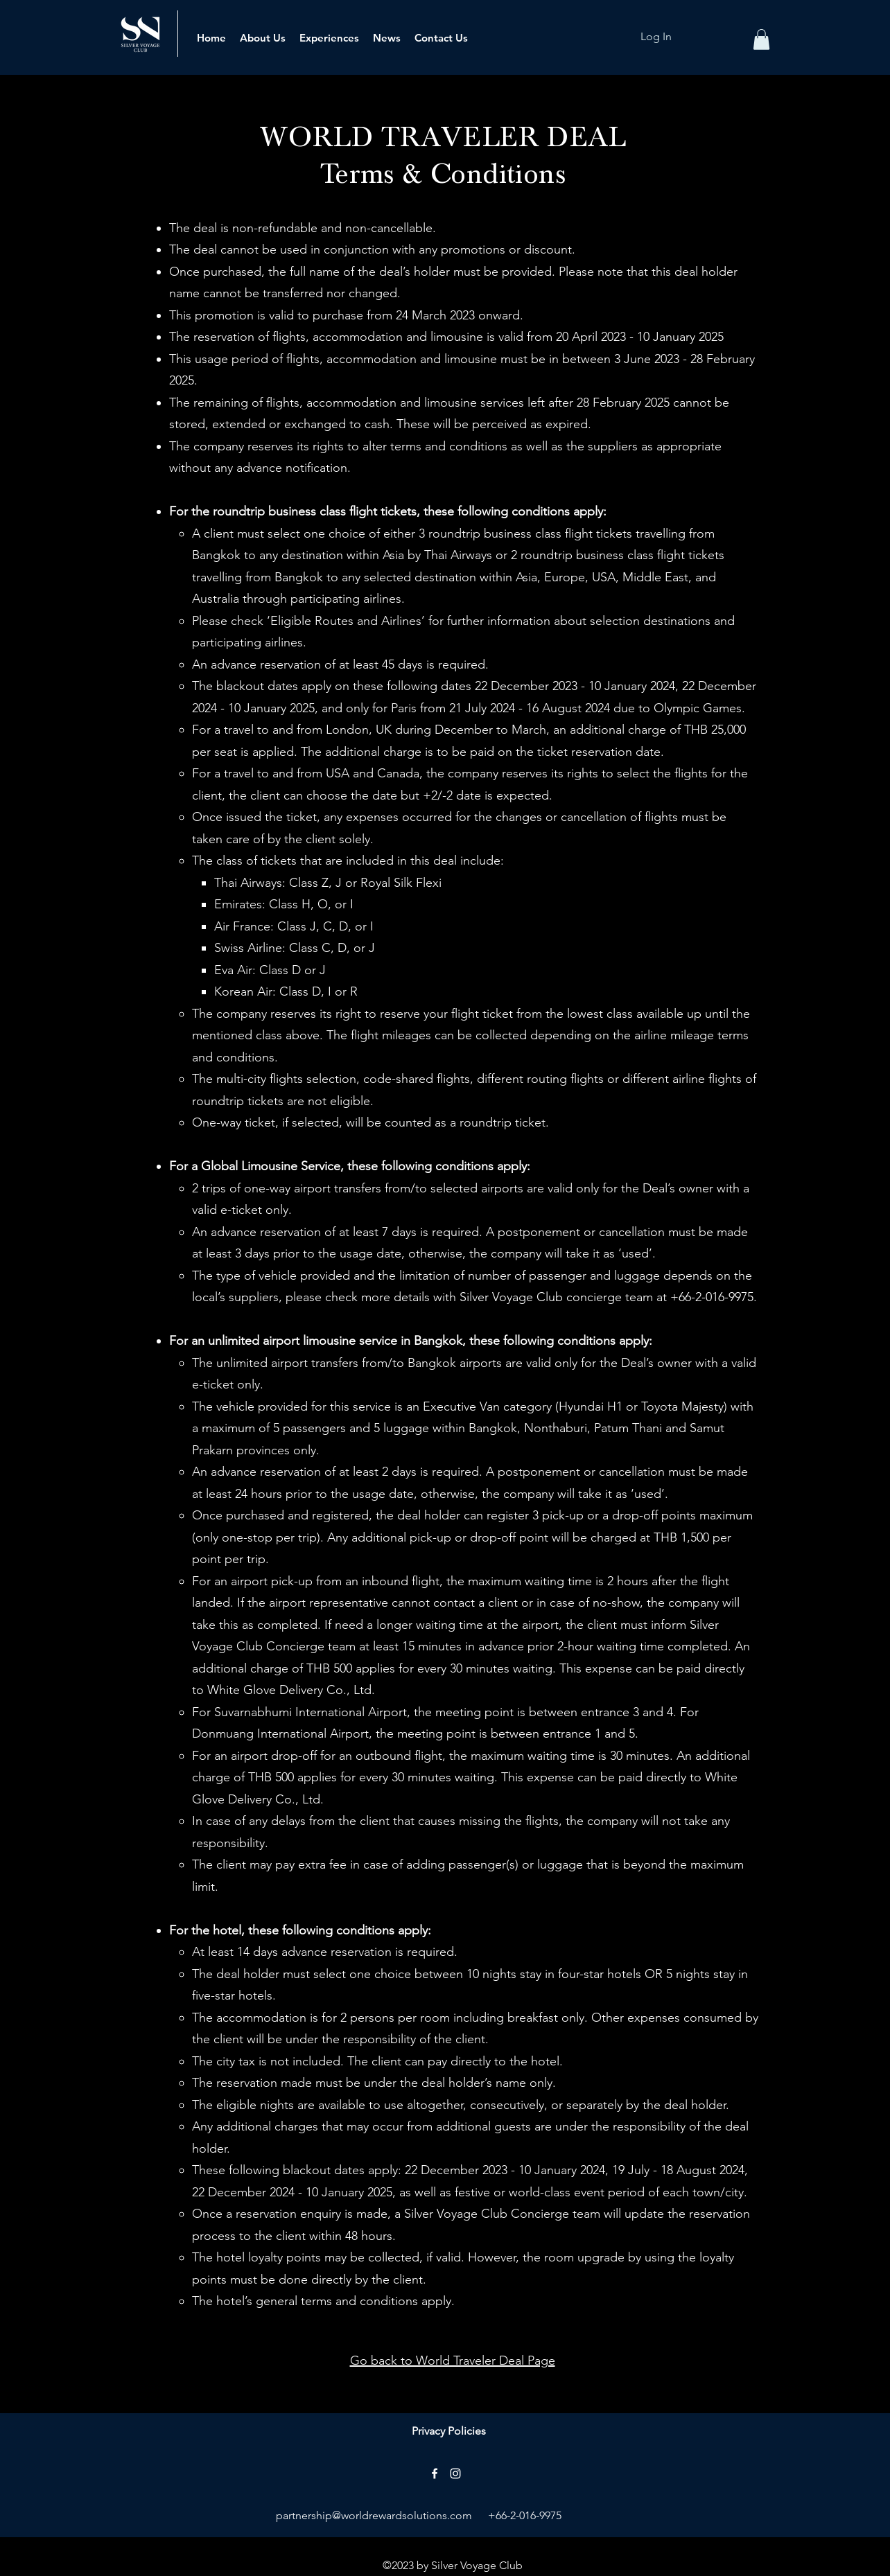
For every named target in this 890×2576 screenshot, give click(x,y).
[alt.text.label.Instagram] (455, 2473)
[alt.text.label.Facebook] (435, 2473)
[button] (761, 39)
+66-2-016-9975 (524, 2515)
